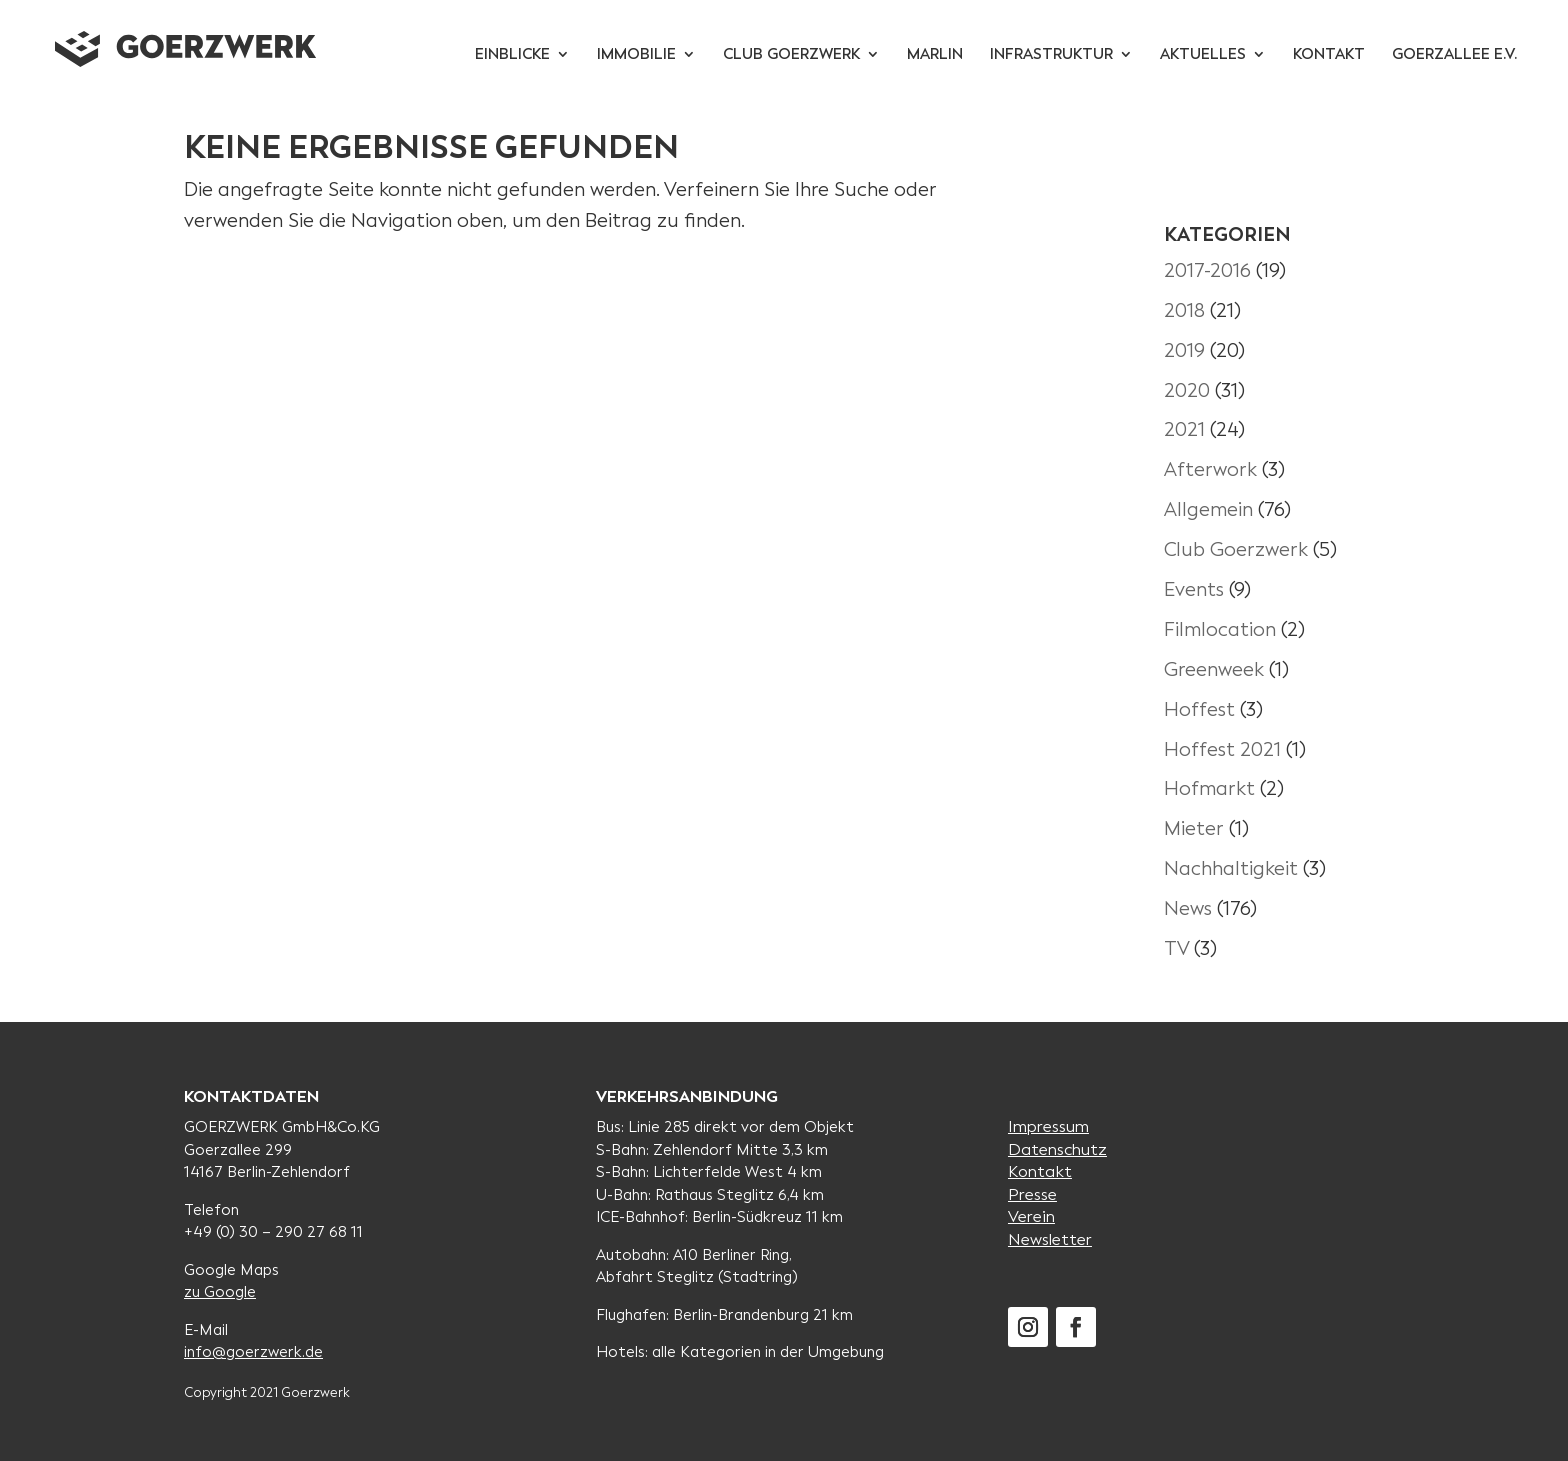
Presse (1032, 1194)
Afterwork (1210, 469)
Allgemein (1208, 509)
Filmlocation (1220, 629)
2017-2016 (1207, 270)
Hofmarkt (1209, 788)
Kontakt (1329, 55)
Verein (1031, 1216)
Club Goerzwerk (791, 55)
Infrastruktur (1051, 55)
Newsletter (1050, 1239)
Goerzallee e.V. (1454, 55)
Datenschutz (1057, 1149)
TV (1176, 948)
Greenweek (1214, 669)
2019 (1184, 350)
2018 (1184, 310)
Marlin (935, 55)
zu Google (220, 1292)
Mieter (1194, 828)
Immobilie (636, 55)
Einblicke (512, 55)
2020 (1187, 390)
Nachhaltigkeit (1231, 868)
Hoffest (1199, 709)
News (1188, 908)
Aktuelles (1203, 55)
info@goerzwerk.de (253, 1352)
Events (1194, 589)
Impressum (1048, 1126)
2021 (1184, 429)
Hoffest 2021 (1222, 749)
